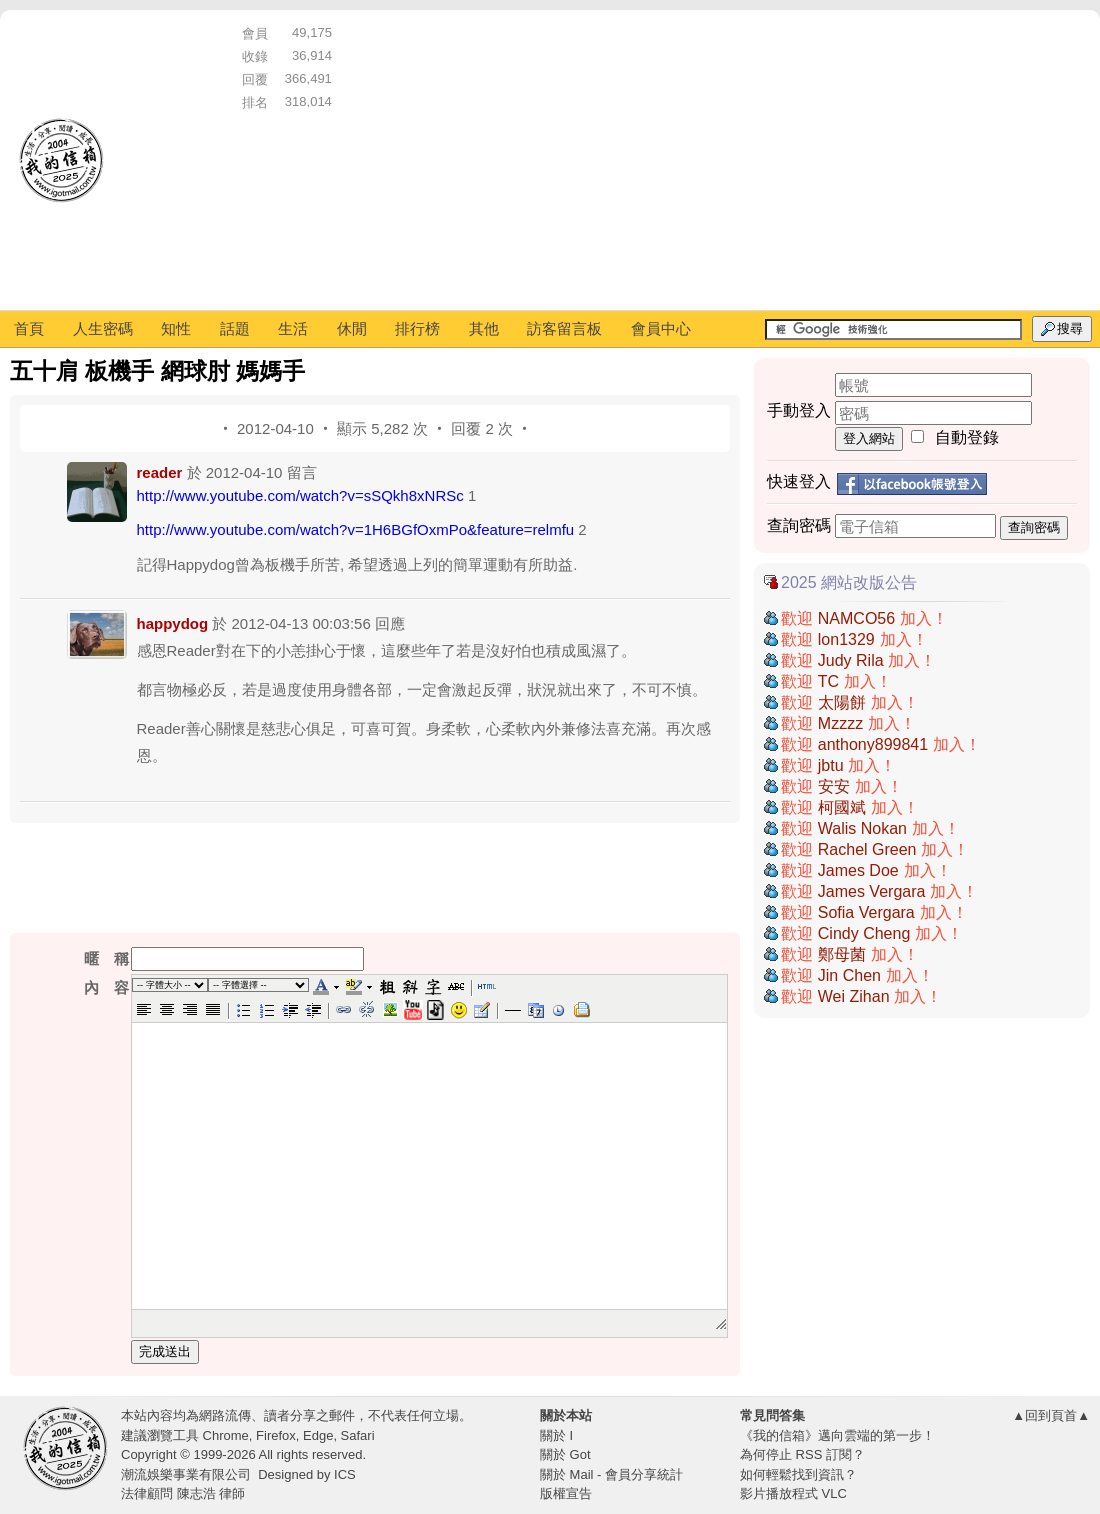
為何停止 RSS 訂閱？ (802, 1454)
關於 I (556, 1435)
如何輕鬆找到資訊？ (798, 1474)
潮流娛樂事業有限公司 (186, 1474)
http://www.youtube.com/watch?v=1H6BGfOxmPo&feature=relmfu (356, 529)
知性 (176, 328)
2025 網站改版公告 (849, 582)
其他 (484, 328)
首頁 (29, 328)
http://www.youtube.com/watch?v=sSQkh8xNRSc (300, 495)
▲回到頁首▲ (1051, 1415)
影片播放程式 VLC (793, 1493)
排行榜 (417, 328)
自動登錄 (967, 437)
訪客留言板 (564, 328)
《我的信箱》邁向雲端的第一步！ (837, 1435)
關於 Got (565, 1454)
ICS (345, 1474)
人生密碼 (103, 328)
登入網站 (869, 438)
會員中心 (661, 328)
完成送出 (165, 1351)
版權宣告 (566, 1493)
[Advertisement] (709, 160)
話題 (235, 328)
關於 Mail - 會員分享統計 (611, 1474)
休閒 (352, 328)
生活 (293, 328)
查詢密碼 (1034, 527)
